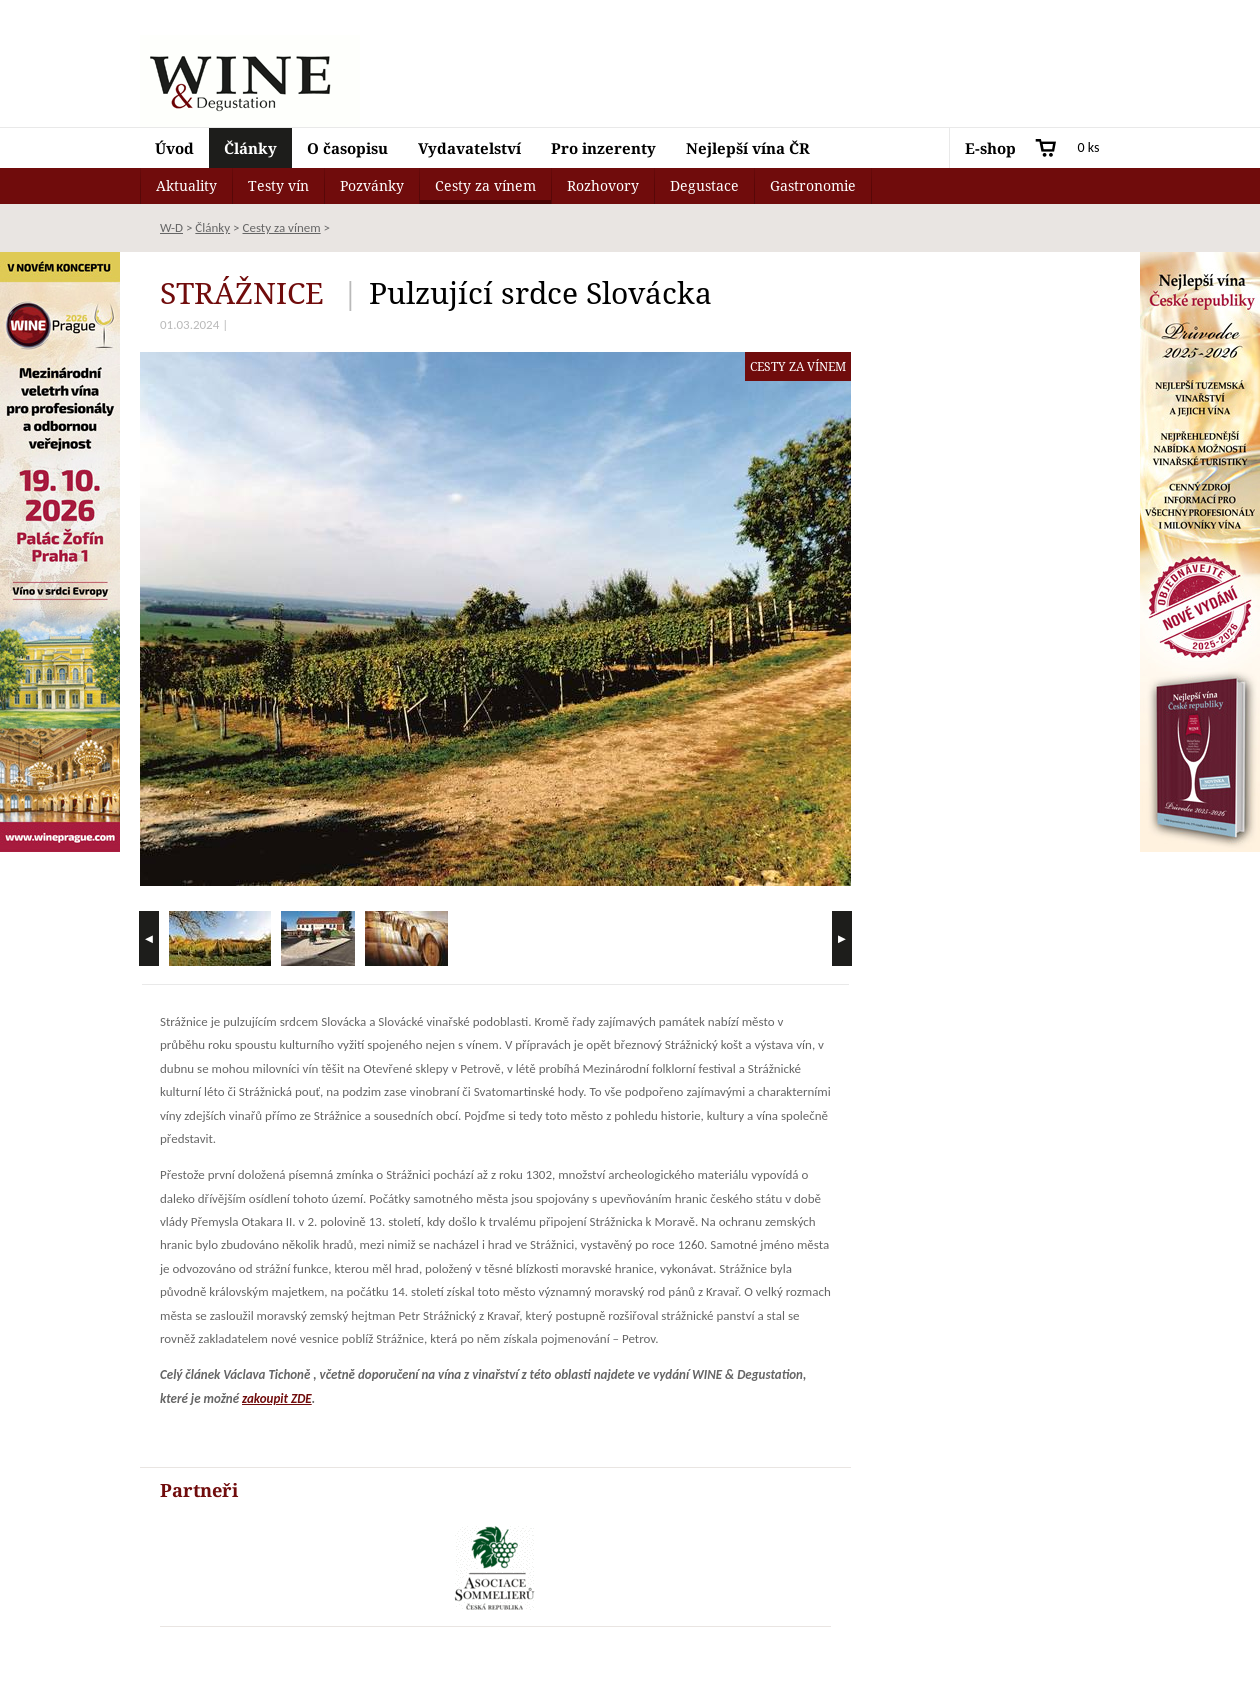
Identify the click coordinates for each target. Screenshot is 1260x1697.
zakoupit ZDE (277, 1398)
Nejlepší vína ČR (748, 148)
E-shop (990, 148)
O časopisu (347, 148)
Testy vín (278, 185)
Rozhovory (603, 185)
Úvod (174, 148)
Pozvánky (372, 185)
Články (250, 148)
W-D (171, 227)
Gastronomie (813, 185)
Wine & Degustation (250, 81)
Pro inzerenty (603, 148)
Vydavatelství (469, 148)
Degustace (704, 185)
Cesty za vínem (485, 185)
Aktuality (186, 185)
